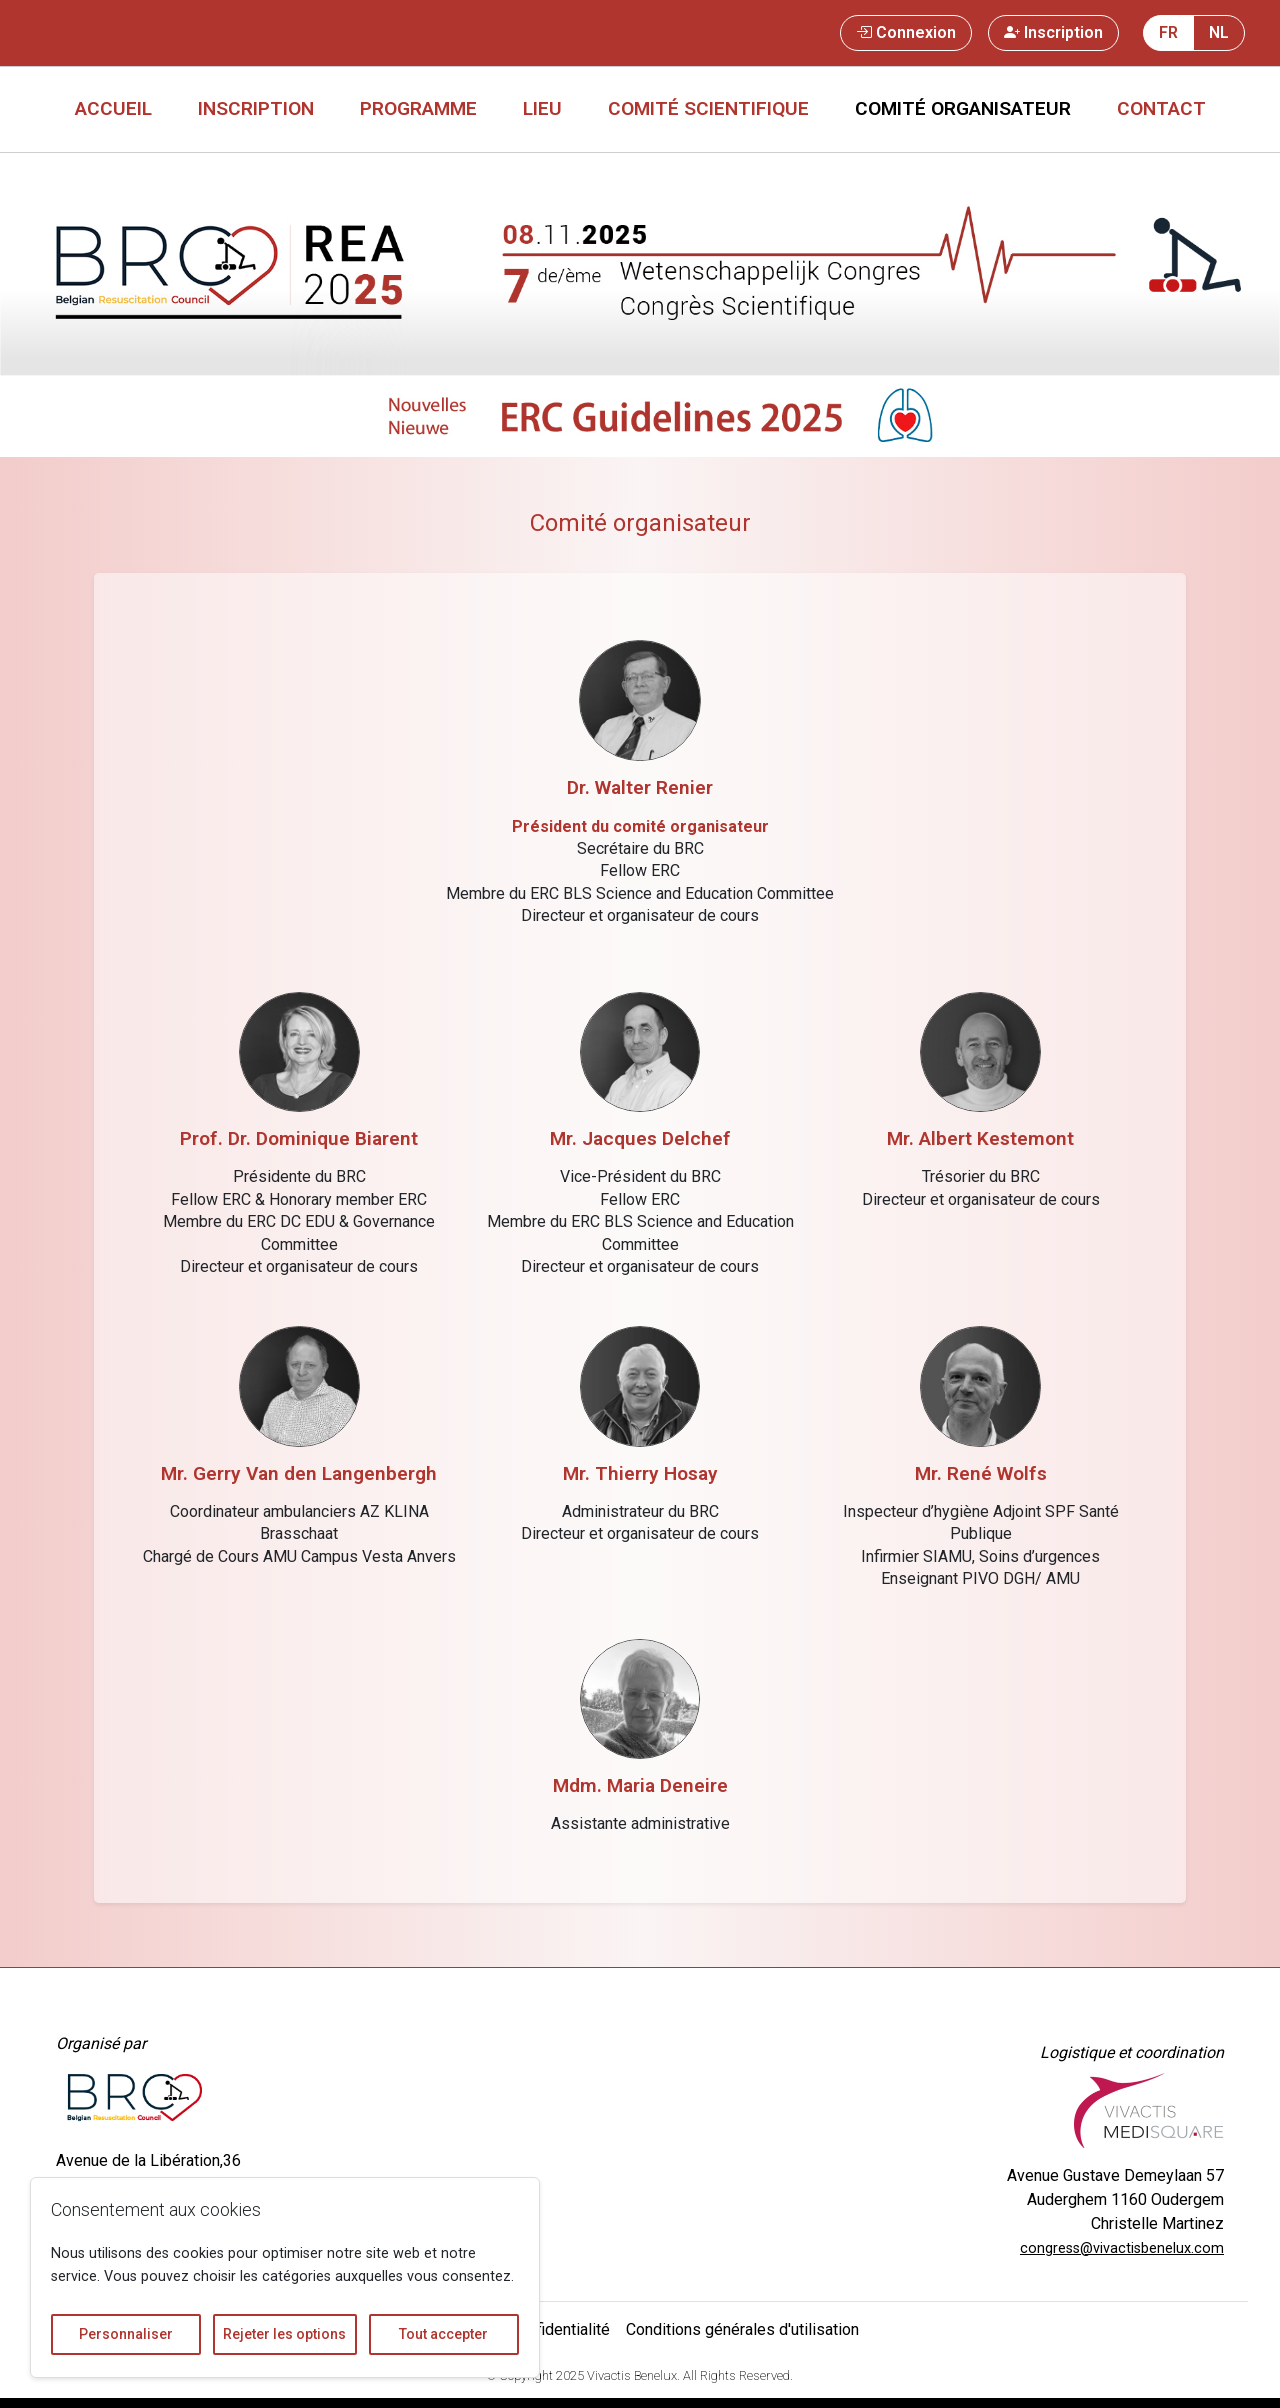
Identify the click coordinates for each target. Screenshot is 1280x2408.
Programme (418, 108)
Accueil (113, 108)
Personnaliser (126, 2334)
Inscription (1053, 32)
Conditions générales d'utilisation (742, 2329)
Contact (1161, 108)
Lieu (542, 108)
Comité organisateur (963, 108)
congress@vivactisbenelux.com (1122, 2248)
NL (1219, 32)
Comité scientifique (708, 108)
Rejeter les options (284, 2334)
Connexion (906, 32)
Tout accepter (443, 2334)
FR (1168, 32)
